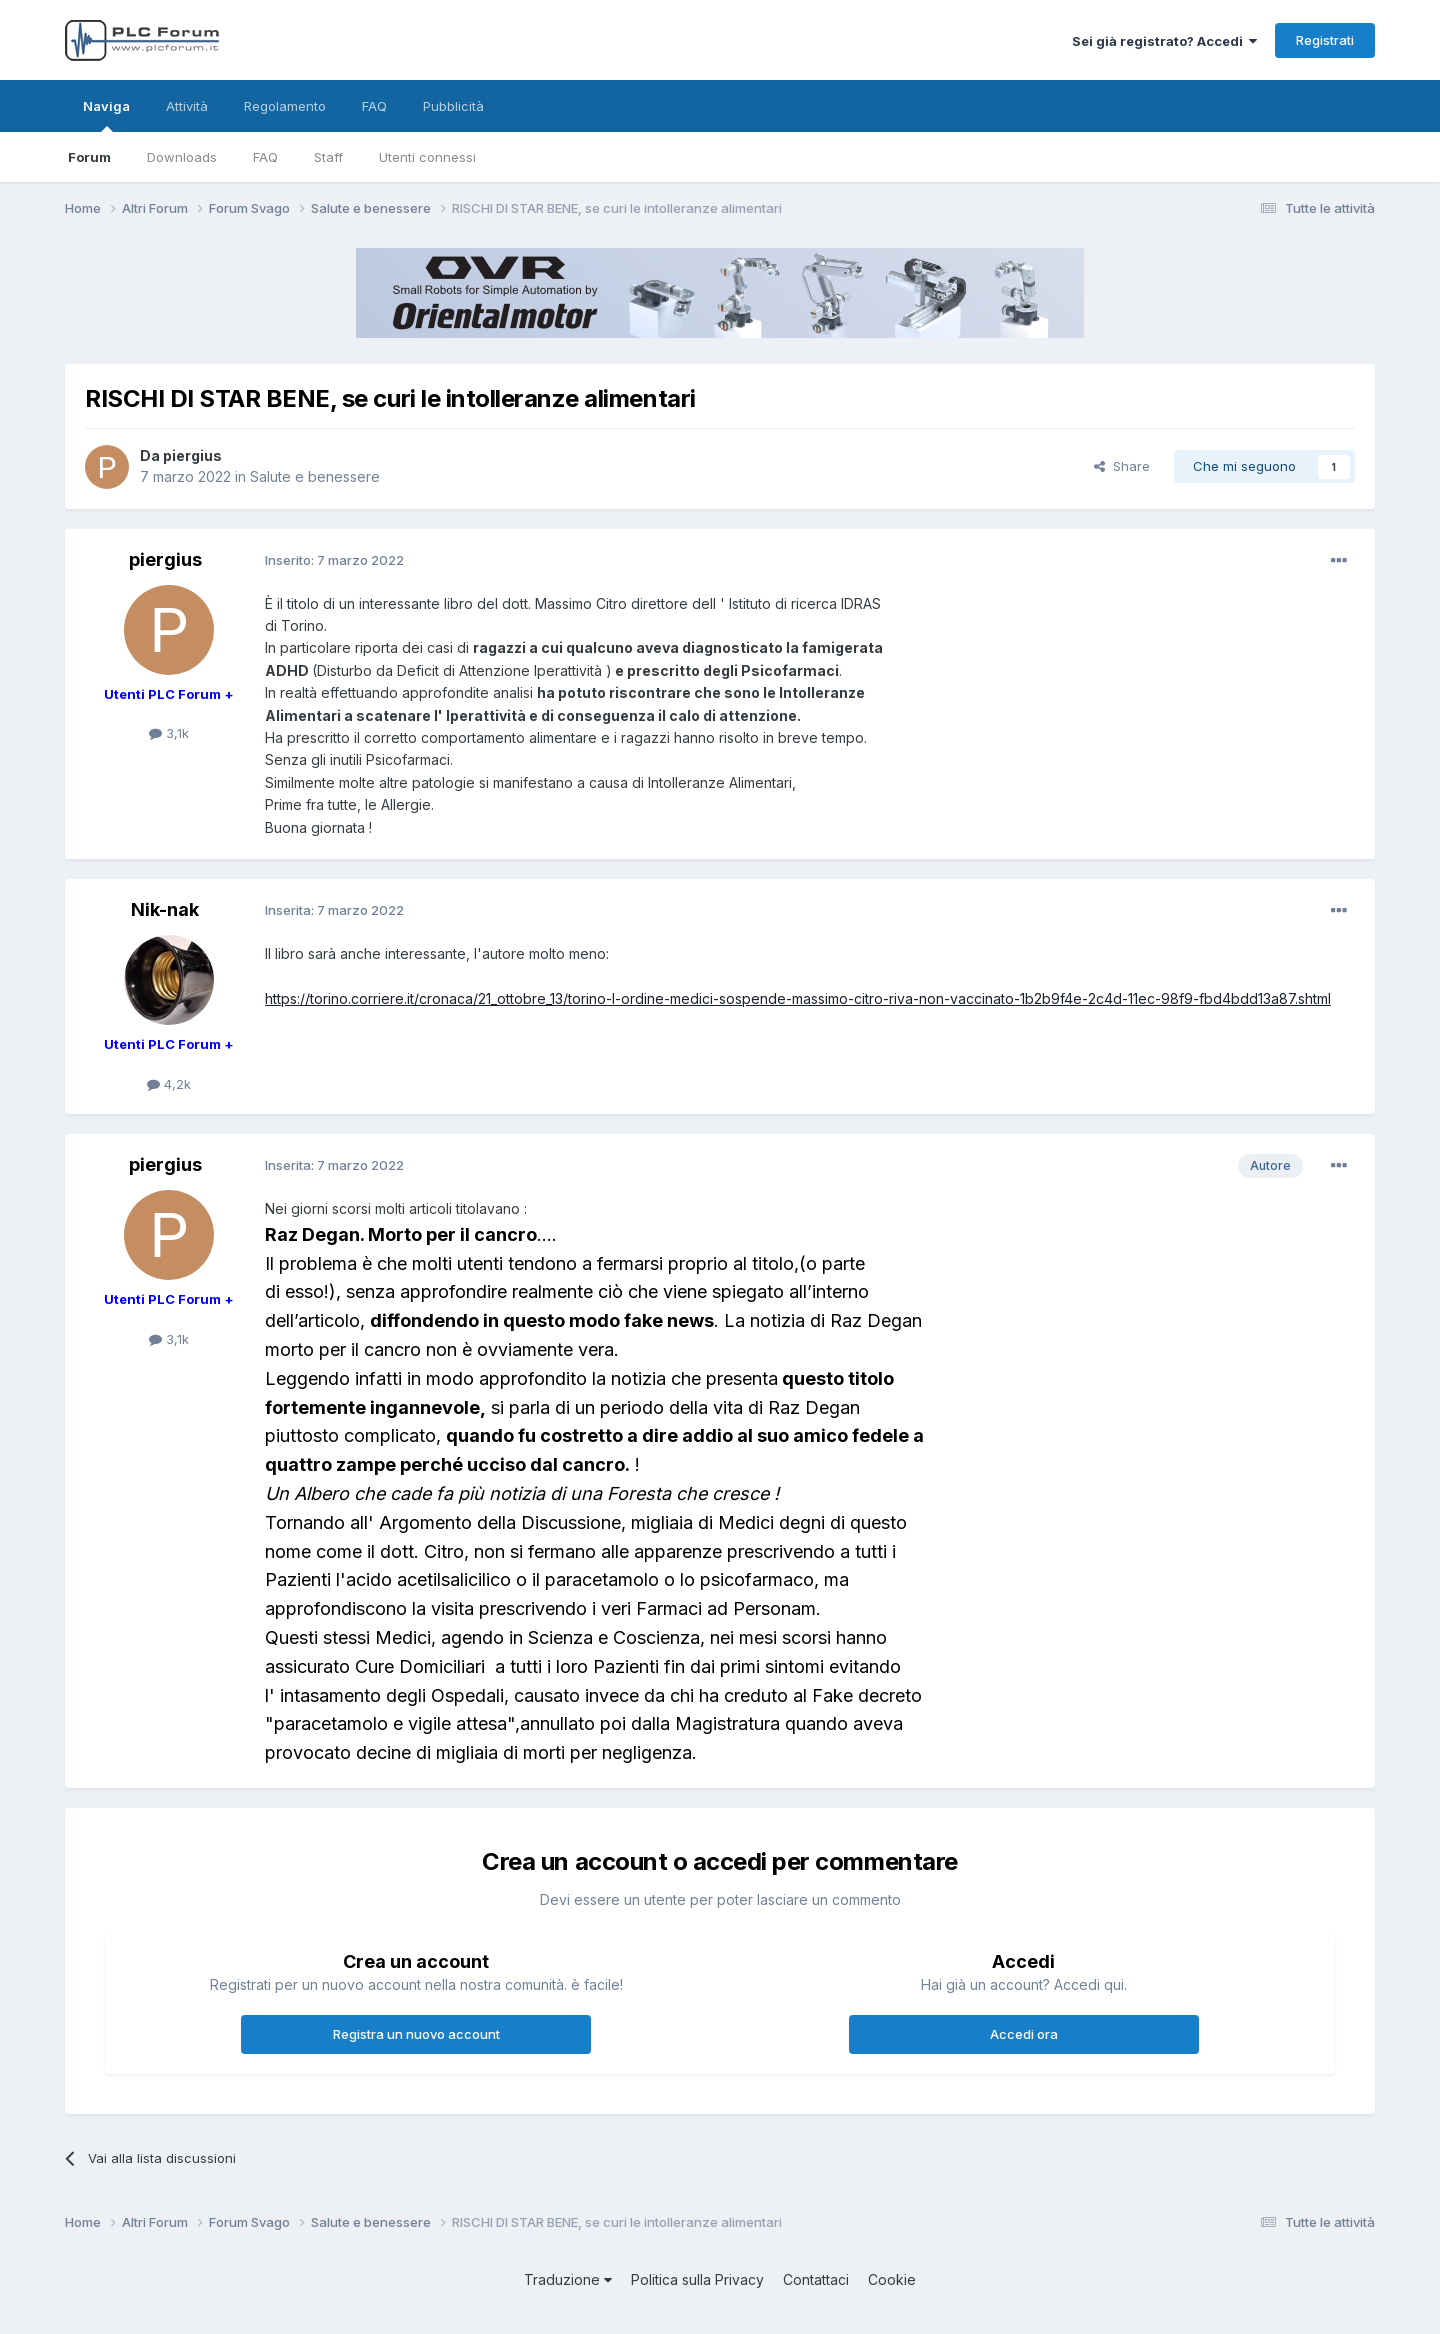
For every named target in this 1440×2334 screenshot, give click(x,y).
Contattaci (816, 2279)
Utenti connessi (427, 157)
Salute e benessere (315, 476)
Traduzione (568, 2279)
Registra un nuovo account (416, 2034)
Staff (328, 157)
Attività (187, 106)
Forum (89, 157)
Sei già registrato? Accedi (1164, 41)
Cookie (892, 2279)
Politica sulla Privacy (697, 2279)
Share (1122, 466)
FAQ (265, 157)
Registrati (1325, 40)
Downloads (182, 157)
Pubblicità (453, 106)
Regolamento (285, 106)
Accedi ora (1024, 2034)
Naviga (106, 115)
